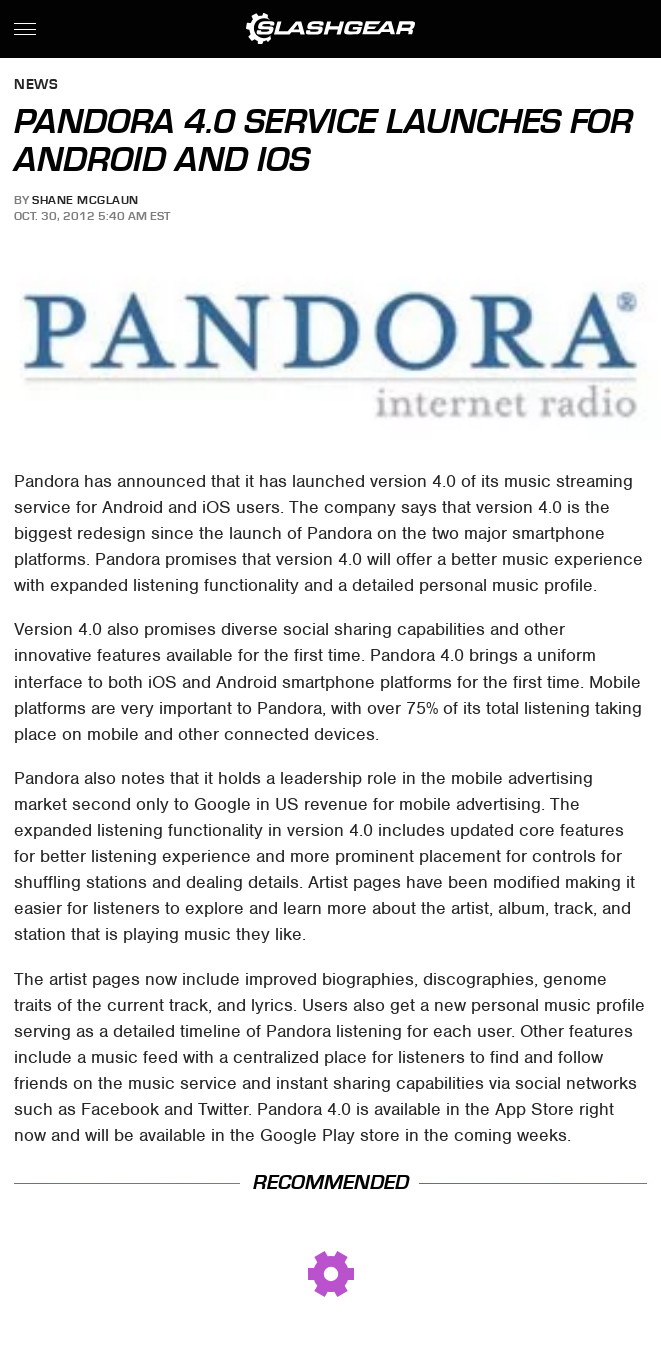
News (36, 85)
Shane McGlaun (85, 200)
